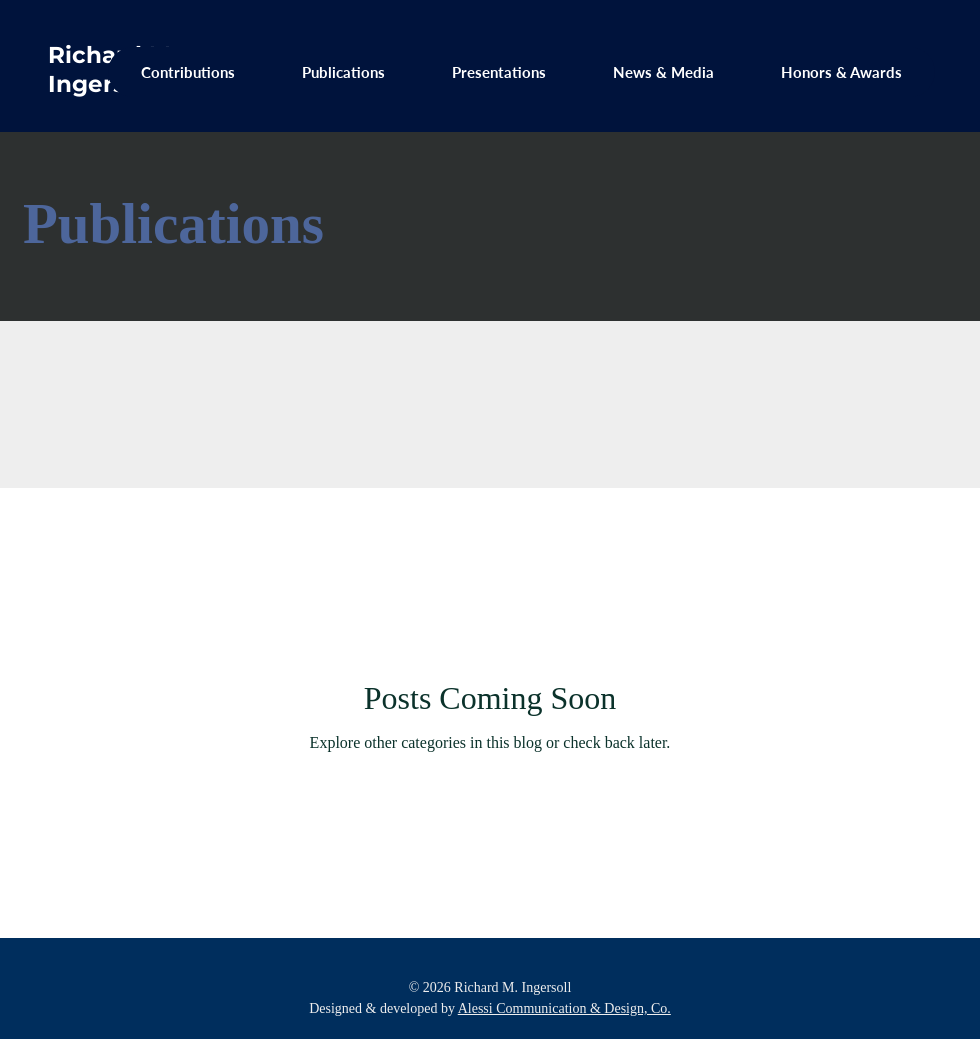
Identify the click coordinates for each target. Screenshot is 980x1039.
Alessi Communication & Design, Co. (564, 1008)
